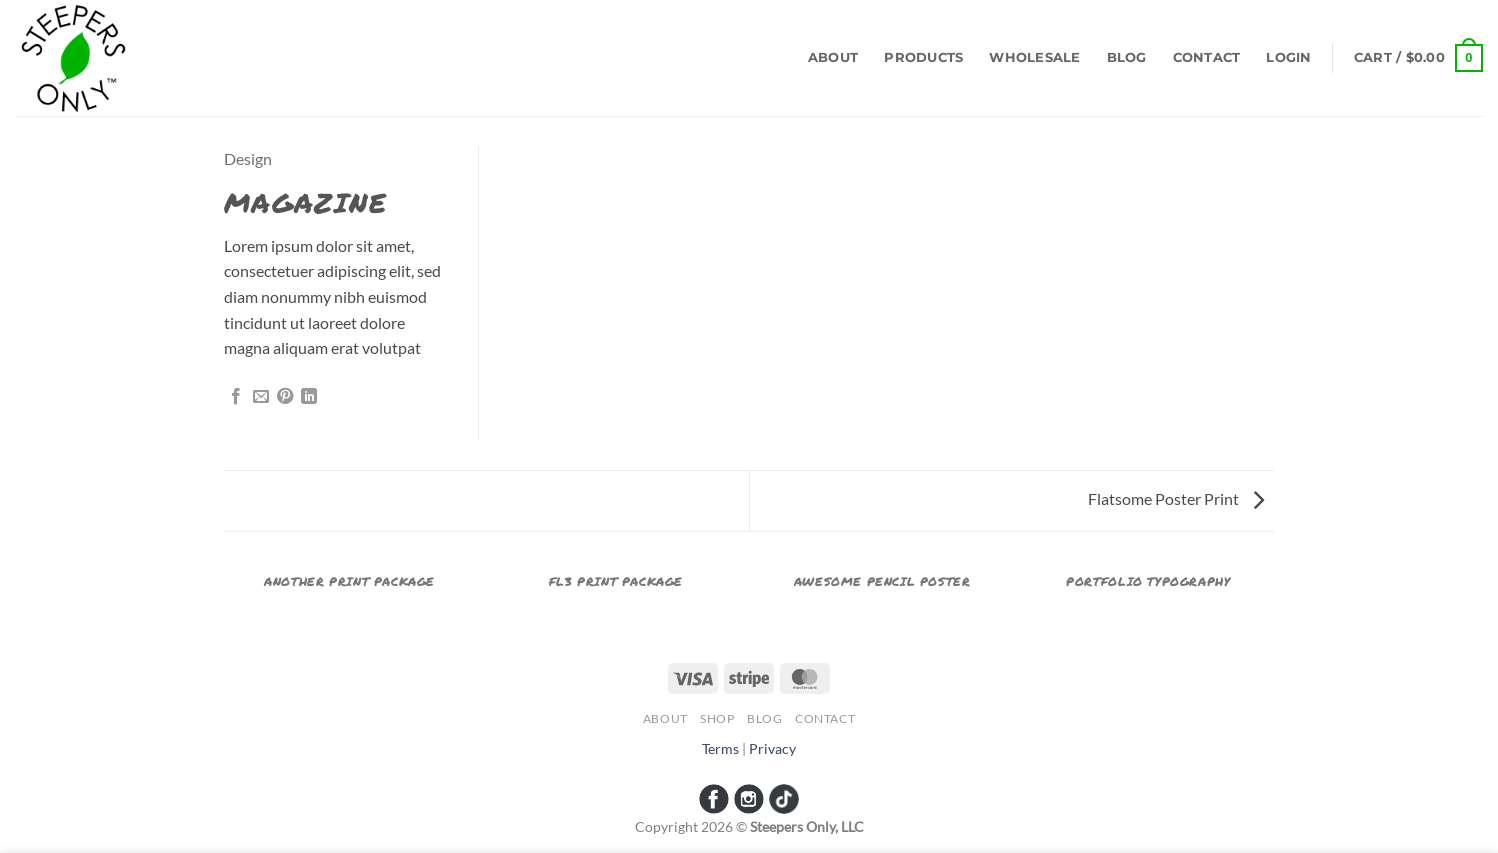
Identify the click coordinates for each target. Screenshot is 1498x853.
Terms (720, 748)
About (833, 57)
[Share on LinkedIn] (309, 397)
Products (923, 57)
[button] (1288, 58)
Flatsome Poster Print (1176, 498)
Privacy (772, 748)
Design (248, 158)
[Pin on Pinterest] (285, 397)
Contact (1207, 57)
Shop (717, 718)
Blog (1127, 57)
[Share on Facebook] (236, 397)
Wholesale (1034, 57)
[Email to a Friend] (261, 397)
